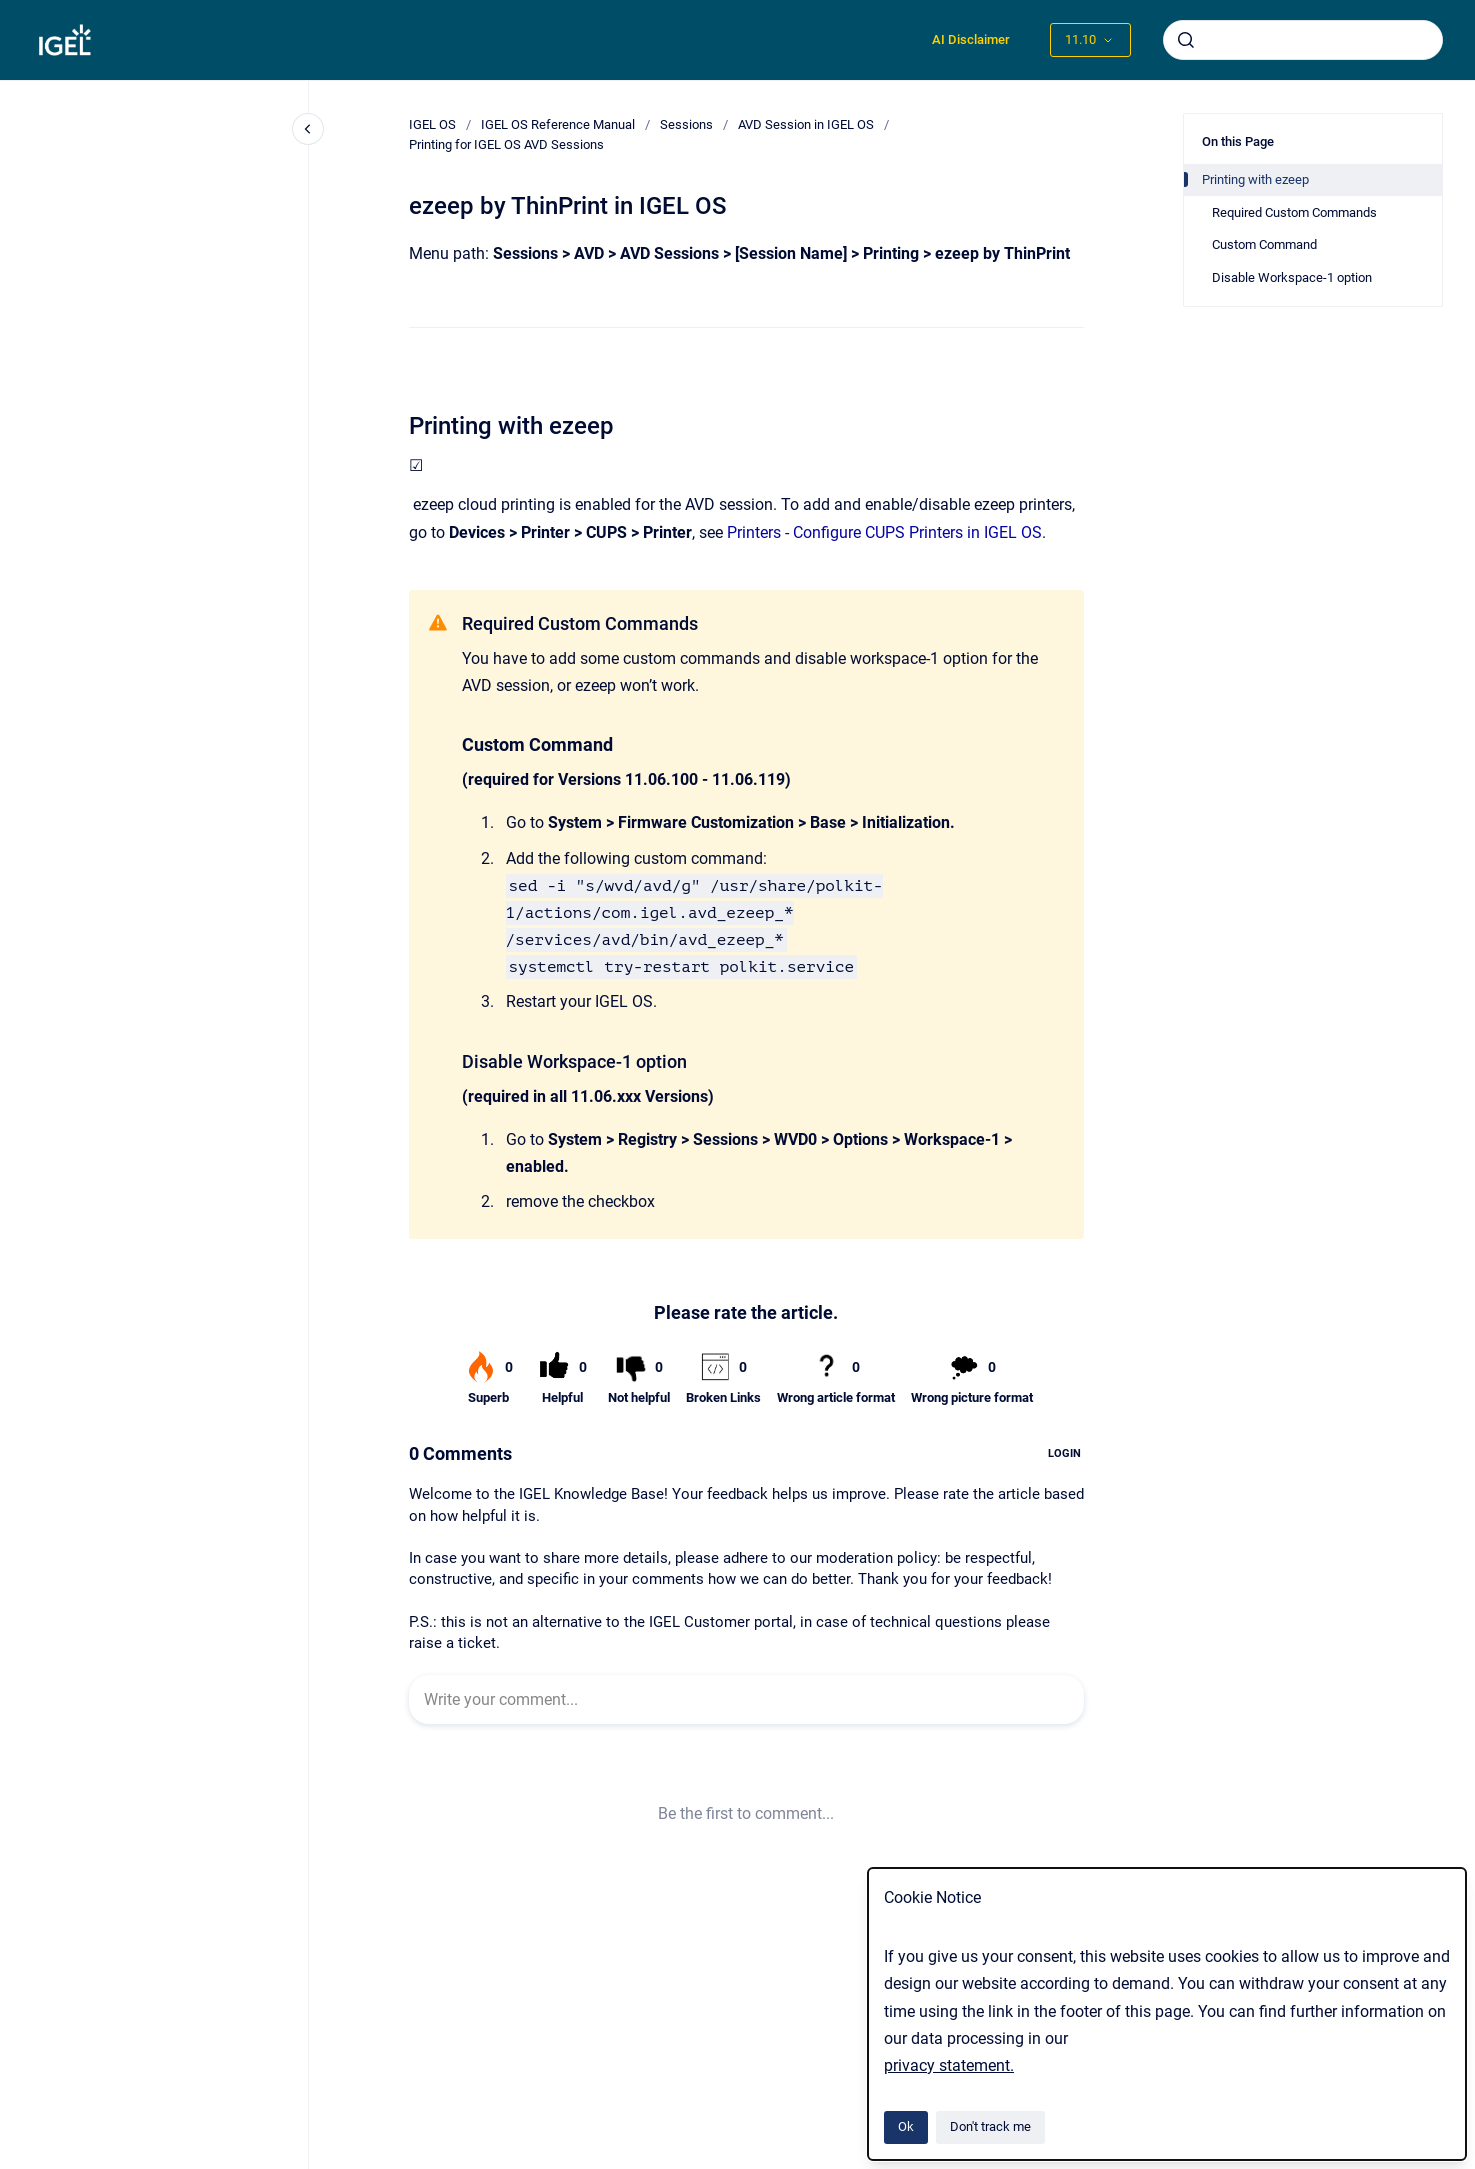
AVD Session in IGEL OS (806, 124)
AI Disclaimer (971, 39)
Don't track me (990, 2126)
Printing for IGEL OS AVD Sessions (506, 144)
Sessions (686, 124)
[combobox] (1303, 40)
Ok (906, 2126)
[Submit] (1186, 40)
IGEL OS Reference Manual (558, 124)
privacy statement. (949, 2065)
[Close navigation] (308, 129)
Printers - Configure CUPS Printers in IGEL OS (884, 532)
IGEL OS (432, 124)
